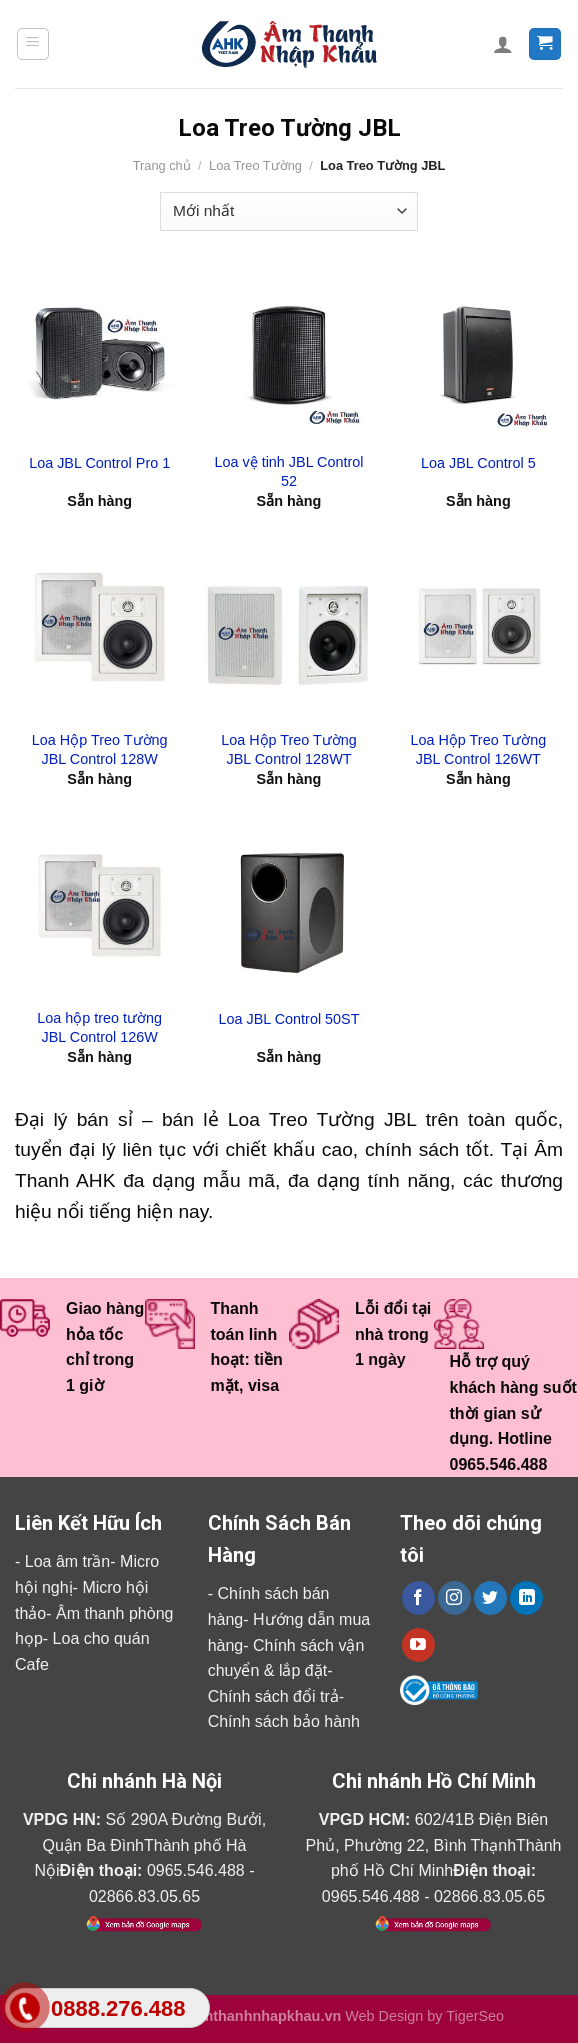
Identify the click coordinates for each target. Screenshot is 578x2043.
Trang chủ (162, 165)
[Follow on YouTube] (418, 1645)
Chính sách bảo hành (284, 1721)
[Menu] (33, 44)
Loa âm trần (67, 1561)
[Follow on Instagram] (454, 1598)
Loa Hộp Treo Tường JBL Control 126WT (478, 749)
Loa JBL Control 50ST (288, 1019)
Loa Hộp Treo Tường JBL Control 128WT (289, 749)
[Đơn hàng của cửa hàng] (288, 211)
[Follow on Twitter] (490, 1598)
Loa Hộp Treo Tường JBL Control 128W (100, 749)
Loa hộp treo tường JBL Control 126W (99, 1027)
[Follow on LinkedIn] (526, 1598)
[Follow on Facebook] (418, 1598)
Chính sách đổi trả (273, 1696)
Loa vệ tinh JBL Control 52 (288, 471)
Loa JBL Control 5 (478, 463)
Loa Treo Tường (255, 165)
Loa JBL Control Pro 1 (99, 463)
